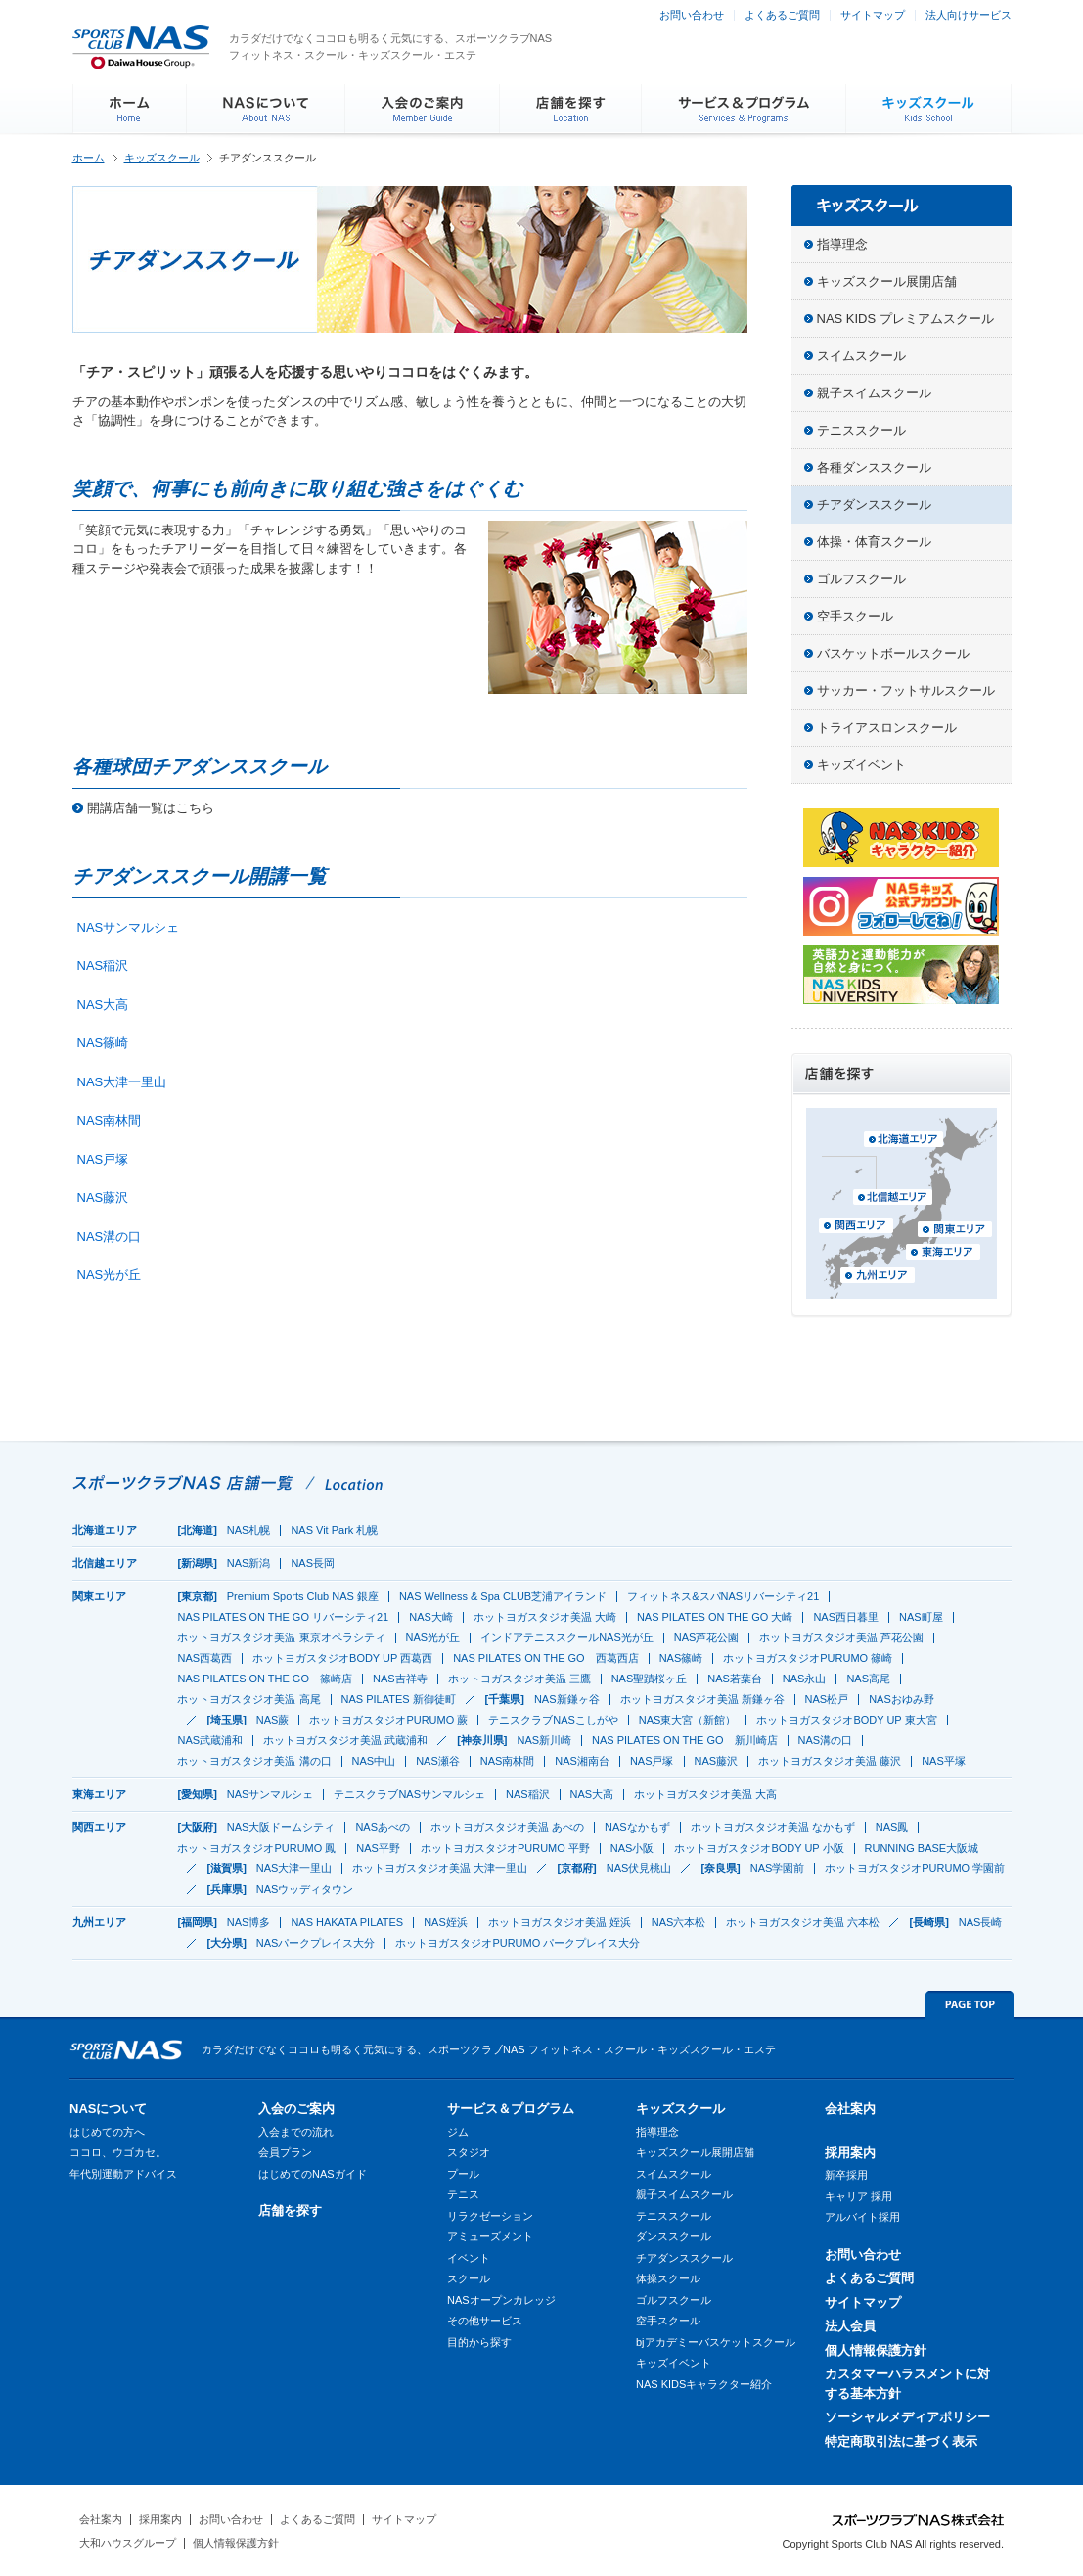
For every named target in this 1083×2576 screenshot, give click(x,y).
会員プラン (285, 2152)
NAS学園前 (777, 1868)
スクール (468, 2278)
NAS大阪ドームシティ (281, 1827)
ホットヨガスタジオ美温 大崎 (545, 1617)
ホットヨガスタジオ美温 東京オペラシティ (280, 1637)
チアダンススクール (874, 504)
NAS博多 (249, 1922)
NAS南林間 (109, 1120)
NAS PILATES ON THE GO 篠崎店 (264, 1678)
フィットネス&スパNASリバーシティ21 (723, 1596)
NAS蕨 (273, 1719)
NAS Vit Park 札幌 (334, 1530)
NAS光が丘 (109, 1274)
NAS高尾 (868, 1678)
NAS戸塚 (103, 1159)
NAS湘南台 (582, 1761)
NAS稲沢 (103, 965)
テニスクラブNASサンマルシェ (409, 1794)
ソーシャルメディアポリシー (907, 2417)
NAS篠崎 (103, 1042)
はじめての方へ (107, 2132)
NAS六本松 (679, 1922)
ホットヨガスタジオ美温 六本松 (803, 1922)
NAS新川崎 (544, 1740)
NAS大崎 (431, 1617)
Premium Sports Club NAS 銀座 (303, 1596)
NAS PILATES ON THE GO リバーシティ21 (282, 1617)
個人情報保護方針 (875, 2350)
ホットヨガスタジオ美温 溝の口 (254, 1761)
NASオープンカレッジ (501, 2300)
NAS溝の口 (109, 1236)
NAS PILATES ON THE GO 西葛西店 (546, 1658)
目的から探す (479, 2342)
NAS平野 (378, 1848)
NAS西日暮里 (846, 1617)
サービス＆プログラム (510, 2108)
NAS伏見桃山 (639, 1868)
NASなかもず (637, 1827)
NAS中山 (374, 1761)
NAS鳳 (892, 1827)
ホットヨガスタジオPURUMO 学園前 (915, 1868)
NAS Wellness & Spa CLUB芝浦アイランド (503, 1596)
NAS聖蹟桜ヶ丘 (649, 1678)
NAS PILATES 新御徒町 (398, 1699)
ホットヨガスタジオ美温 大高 (705, 1794)
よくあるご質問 (782, 15)
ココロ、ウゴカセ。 (117, 2152)
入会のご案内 (296, 2108)
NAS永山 (805, 1678)
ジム (458, 2132)
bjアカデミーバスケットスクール (715, 2342)
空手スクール (855, 616)
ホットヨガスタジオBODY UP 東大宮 (846, 1719)
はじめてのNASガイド (312, 2174)
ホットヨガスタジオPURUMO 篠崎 (807, 1658)
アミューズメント (490, 2236)
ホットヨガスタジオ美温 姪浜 (559, 1922)
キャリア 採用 (858, 2196)
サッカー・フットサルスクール (906, 690)
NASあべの (382, 1827)
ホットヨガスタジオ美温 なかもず (773, 1827)
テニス (463, 2194)
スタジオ (468, 2152)
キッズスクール (162, 157)
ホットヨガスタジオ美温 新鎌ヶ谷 (702, 1699)
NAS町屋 (921, 1617)
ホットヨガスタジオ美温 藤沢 (829, 1761)
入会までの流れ (296, 2132)
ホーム (88, 157)
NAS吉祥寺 (400, 1678)
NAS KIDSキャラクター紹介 (704, 2384)
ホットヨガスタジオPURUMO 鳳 (256, 1848)
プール (463, 2174)
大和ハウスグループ (127, 2543)
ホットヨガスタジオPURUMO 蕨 (388, 1719)
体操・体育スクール (874, 541)
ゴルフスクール (861, 579)
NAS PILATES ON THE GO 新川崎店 (685, 1740)
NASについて (108, 2108)
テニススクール (861, 430)
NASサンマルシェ (128, 927)
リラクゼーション (490, 2216)
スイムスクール (861, 355)
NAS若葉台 (734, 1678)
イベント (468, 2258)
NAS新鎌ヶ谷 (567, 1699)
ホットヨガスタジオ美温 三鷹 (519, 1678)
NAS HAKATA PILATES (347, 1922)
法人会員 (850, 2326)
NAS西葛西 (204, 1658)
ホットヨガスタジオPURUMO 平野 (505, 1848)
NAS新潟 (249, 1563)
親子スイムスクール (874, 393)
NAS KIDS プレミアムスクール (905, 318)
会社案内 (850, 2108)
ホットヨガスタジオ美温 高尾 (248, 1699)
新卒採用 (846, 2175)
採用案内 (850, 2152)
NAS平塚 (944, 1761)
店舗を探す (290, 2210)
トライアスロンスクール (887, 727)
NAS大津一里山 (122, 1082)
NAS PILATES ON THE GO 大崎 (715, 1617)
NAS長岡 (313, 1563)
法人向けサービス (968, 15)
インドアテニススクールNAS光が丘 (567, 1637)
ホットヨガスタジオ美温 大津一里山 (439, 1868)
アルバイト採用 (862, 2217)
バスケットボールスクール (893, 653)
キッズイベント (861, 765)
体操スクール (668, 2278)
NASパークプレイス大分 (316, 1943)
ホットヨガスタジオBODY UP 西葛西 (342, 1658)
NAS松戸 (827, 1699)
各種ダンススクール (874, 467)
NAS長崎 (981, 1922)
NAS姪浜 (446, 1922)
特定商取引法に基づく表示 (901, 2441)
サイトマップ (872, 15)
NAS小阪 (632, 1848)
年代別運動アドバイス (123, 2174)
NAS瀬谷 (438, 1761)
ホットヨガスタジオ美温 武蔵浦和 (345, 1740)
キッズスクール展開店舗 (887, 281)
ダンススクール (673, 2236)
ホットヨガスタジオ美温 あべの (507, 1827)
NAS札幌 (249, 1530)
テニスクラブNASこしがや (553, 1719)
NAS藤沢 (103, 1197)
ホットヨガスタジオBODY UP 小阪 (758, 1848)
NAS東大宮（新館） (688, 1719)
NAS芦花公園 (707, 1637)
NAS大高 (103, 1004)
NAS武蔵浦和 (210, 1740)
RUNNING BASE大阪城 (922, 1848)
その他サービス (484, 2320)
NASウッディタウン (305, 1889)
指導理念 (842, 244)
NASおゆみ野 (901, 1699)
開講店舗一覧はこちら (150, 808)
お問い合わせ (691, 15)
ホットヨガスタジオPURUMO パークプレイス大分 (517, 1943)
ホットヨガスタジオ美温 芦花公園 (841, 1637)
